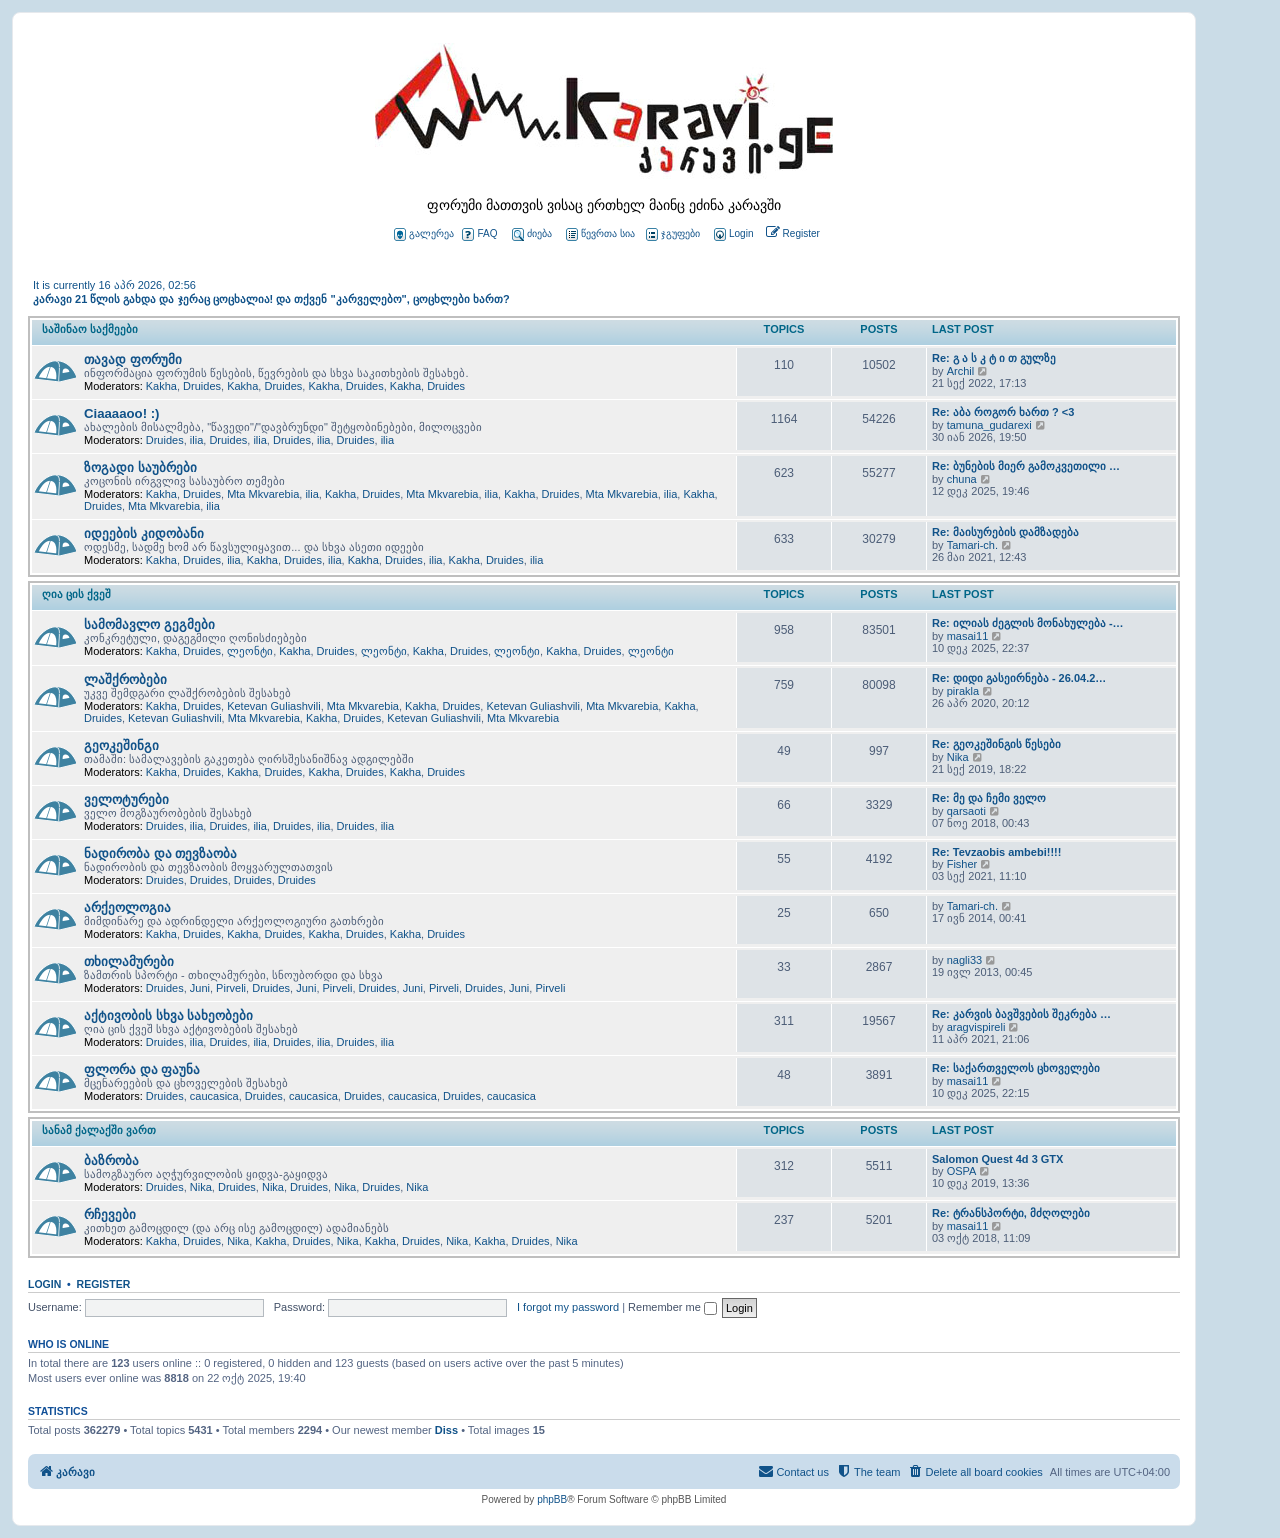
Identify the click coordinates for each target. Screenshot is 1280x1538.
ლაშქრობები (125, 679)
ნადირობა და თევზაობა (160, 853)
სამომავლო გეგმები (149, 624)
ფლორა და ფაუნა (142, 1069)
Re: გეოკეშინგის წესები (996, 744)
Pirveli (231, 988)
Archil (961, 371)
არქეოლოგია (127, 907)
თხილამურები (129, 961)
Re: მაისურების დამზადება (1005, 532)
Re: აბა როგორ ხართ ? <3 (1003, 412)
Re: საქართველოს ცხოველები (1016, 1068)
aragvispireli (976, 1027)
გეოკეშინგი (121, 745)
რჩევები (110, 1214)
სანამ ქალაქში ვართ (99, 1130)
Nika (958, 757)
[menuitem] (732, 234)
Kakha (161, 386)
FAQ (479, 234)
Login (44, 1284)
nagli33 (964, 960)
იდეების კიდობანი (144, 533)
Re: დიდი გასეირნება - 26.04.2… (1019, 678)
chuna (962, 479)
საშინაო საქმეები (90, 329)
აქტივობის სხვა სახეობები (168, 1015)
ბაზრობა (111, 1160)
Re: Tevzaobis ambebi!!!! (996, 852)
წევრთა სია (600, 234)
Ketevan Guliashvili (274, 706)
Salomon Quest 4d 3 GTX (997, 1159)
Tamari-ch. (972, 545)
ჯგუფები (673, 234)
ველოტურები (126, 799)
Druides (202, 386)
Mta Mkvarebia (263, 494)
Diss (446, 1430)
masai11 (968, 636)
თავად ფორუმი (133, 359)
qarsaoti (966, 811)
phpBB (552, 1499)
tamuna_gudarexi (989, 425)
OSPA (962, 1171)
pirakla (963, 691)
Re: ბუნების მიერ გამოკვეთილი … (1026, 466)
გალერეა (424, 234)
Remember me (672, 1307)
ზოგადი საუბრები (140, 467)
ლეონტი (250, 651)
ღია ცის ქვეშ (76, 594)
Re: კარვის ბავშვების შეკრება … (1021, 1014)
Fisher (962, 864)
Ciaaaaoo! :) (121, 413)
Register (104, 1284)
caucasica (214, 1096)
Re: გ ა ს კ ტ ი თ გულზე (994, 358)
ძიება (532, 234)
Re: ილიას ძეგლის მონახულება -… (1028, 623)
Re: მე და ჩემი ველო (989, 798)
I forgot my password (568, 1307)
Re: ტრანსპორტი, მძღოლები (1011, 1213)
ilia (196, 440)
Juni (200, 988)
